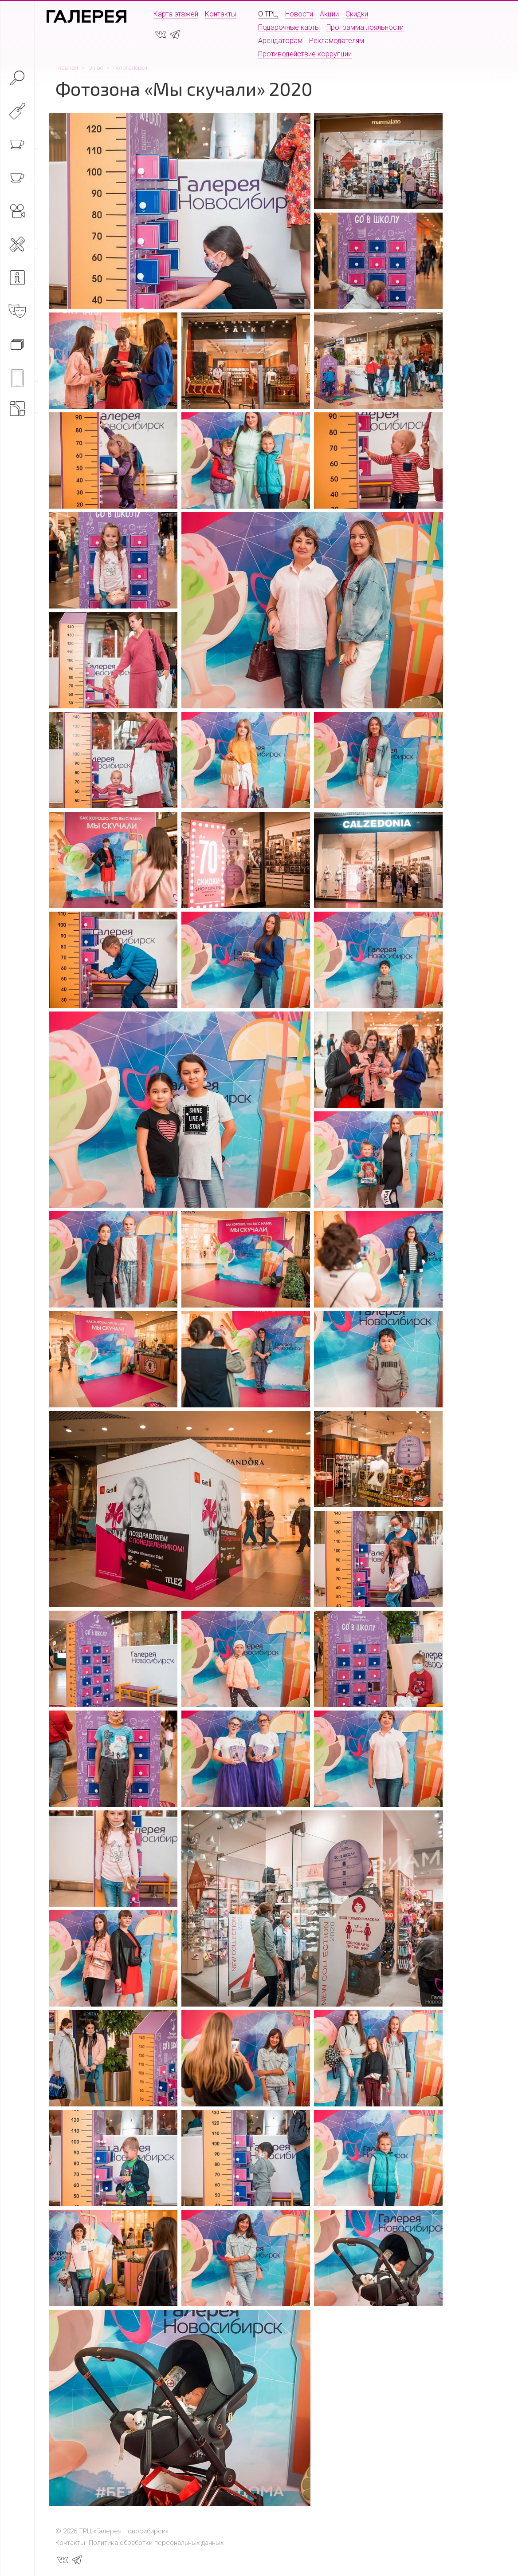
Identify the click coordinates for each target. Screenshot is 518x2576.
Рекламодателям (336, 40)
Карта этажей (175, 14)
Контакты (220, 14)
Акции (329, 14)
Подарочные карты (289, 27)
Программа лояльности (365, 27)
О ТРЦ (268, 14)
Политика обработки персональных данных (156, 2543)
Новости (299, 14)
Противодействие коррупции (305, 54)
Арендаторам (280, 40)
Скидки (356, 14)
